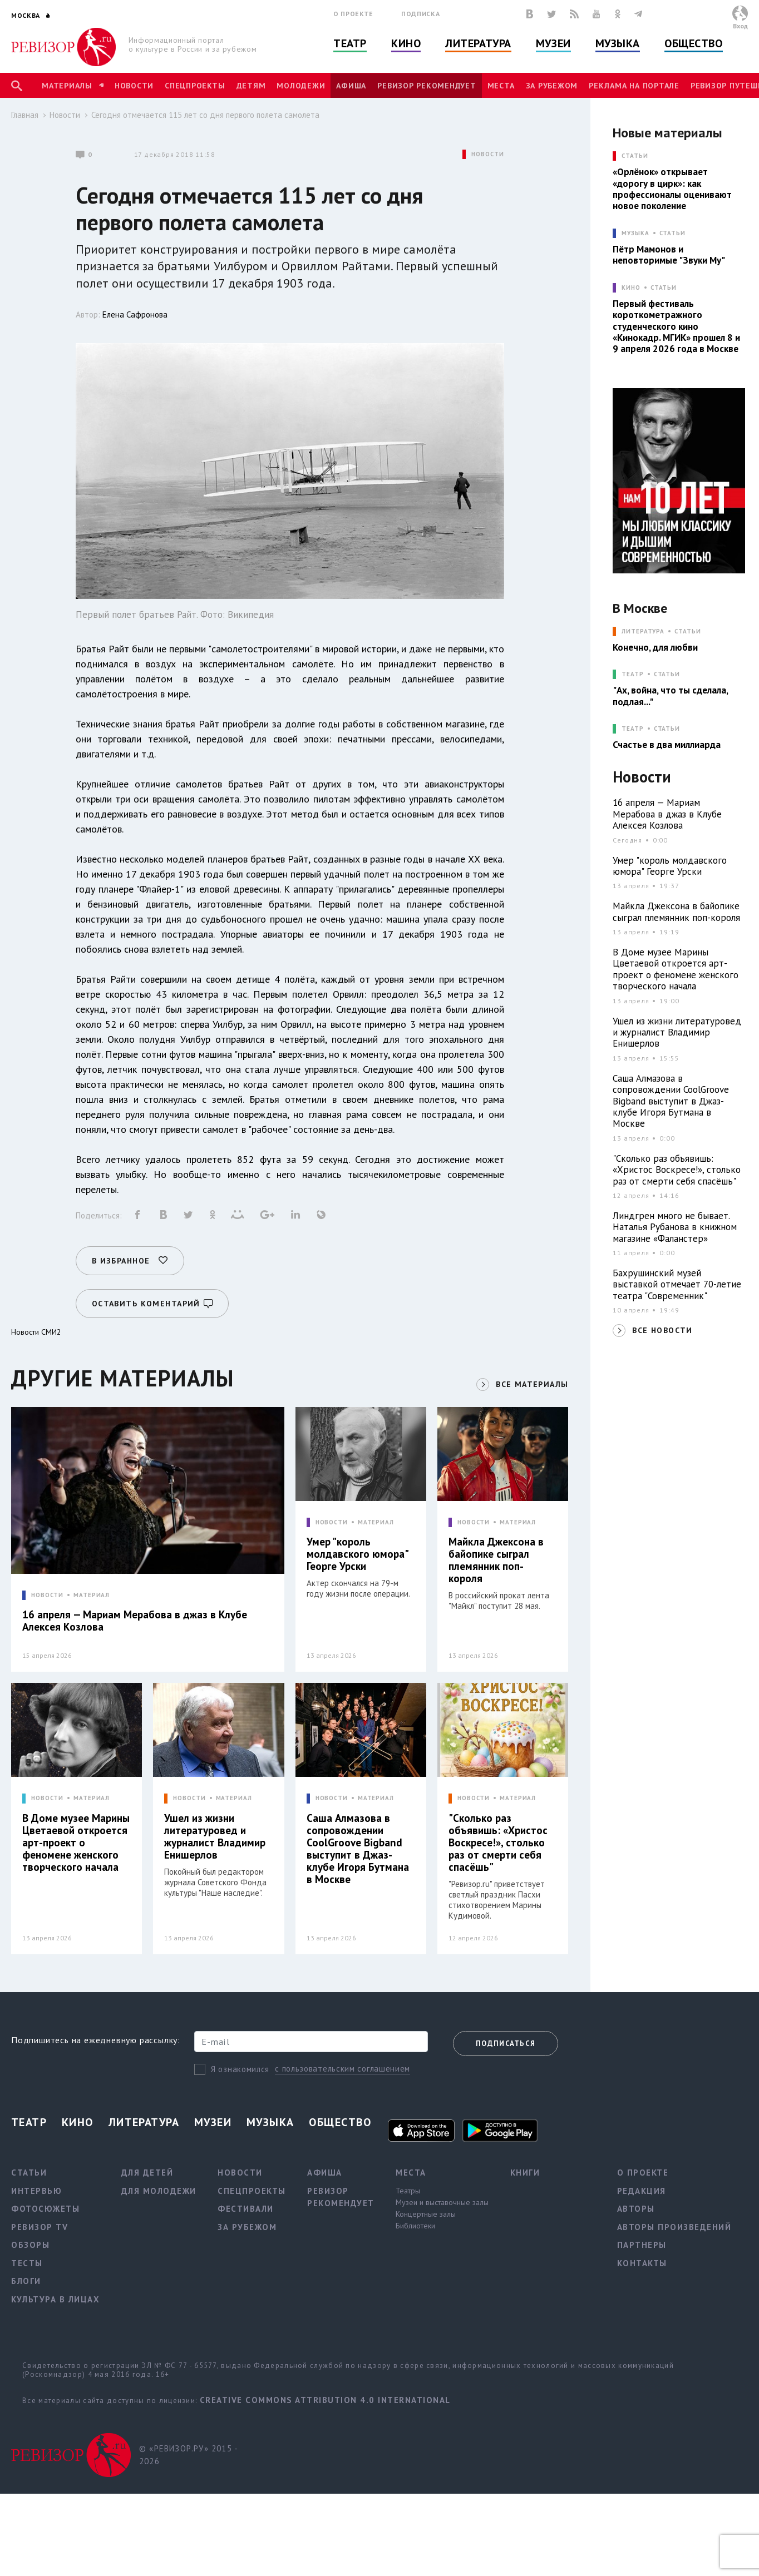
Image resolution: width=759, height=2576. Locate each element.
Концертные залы (426, 2214)
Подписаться (505, 2043)
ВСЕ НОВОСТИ (662, 1330)
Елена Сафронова (134, 314)
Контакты (642, 2263)
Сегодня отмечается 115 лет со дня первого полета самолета (205, 115)
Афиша (351, 86)
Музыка (617, 43)
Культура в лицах (55, 2299)
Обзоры (30, 2245)
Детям (251, 86)
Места (501, 86)
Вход (740, 26)
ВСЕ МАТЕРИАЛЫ (532, 1384)
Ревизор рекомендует (426, 86)
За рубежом (552, 86)
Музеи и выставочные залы (442, 2202)
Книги (525, 2172)
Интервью (36, 2191)
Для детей (147, 2172)
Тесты (27, 2263)
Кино (406, 43)
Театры (408, 2191)
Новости (134, 86)
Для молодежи (158, 2191)
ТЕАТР (632, 674)
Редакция (641, 2191)
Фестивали (246, 2208)
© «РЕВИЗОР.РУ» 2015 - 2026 (188, 2454)
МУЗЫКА (635, 233)
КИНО (631, 287)
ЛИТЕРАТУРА (643, 631)
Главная (24, 115)
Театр (350, 43)
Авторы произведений (674, 2227)
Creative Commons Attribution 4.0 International (325, 2400)
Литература (478, 43)
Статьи (672, 233)
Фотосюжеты (45, 2208)
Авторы (636, 2208)
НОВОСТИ (487, 154)
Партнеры (642, 2245)
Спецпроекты (195, 86)
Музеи (553, 43)
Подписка (420, 13)
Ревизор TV (39, 2227)
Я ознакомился (240, 2069)
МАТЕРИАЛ (91, 1595)
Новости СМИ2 (36, 1332)
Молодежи (301, 86)
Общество (693, 43)
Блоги (26, 2281)
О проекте (353, 13)
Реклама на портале (634, 86)
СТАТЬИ (635, 156)
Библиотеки (415, 2226)
